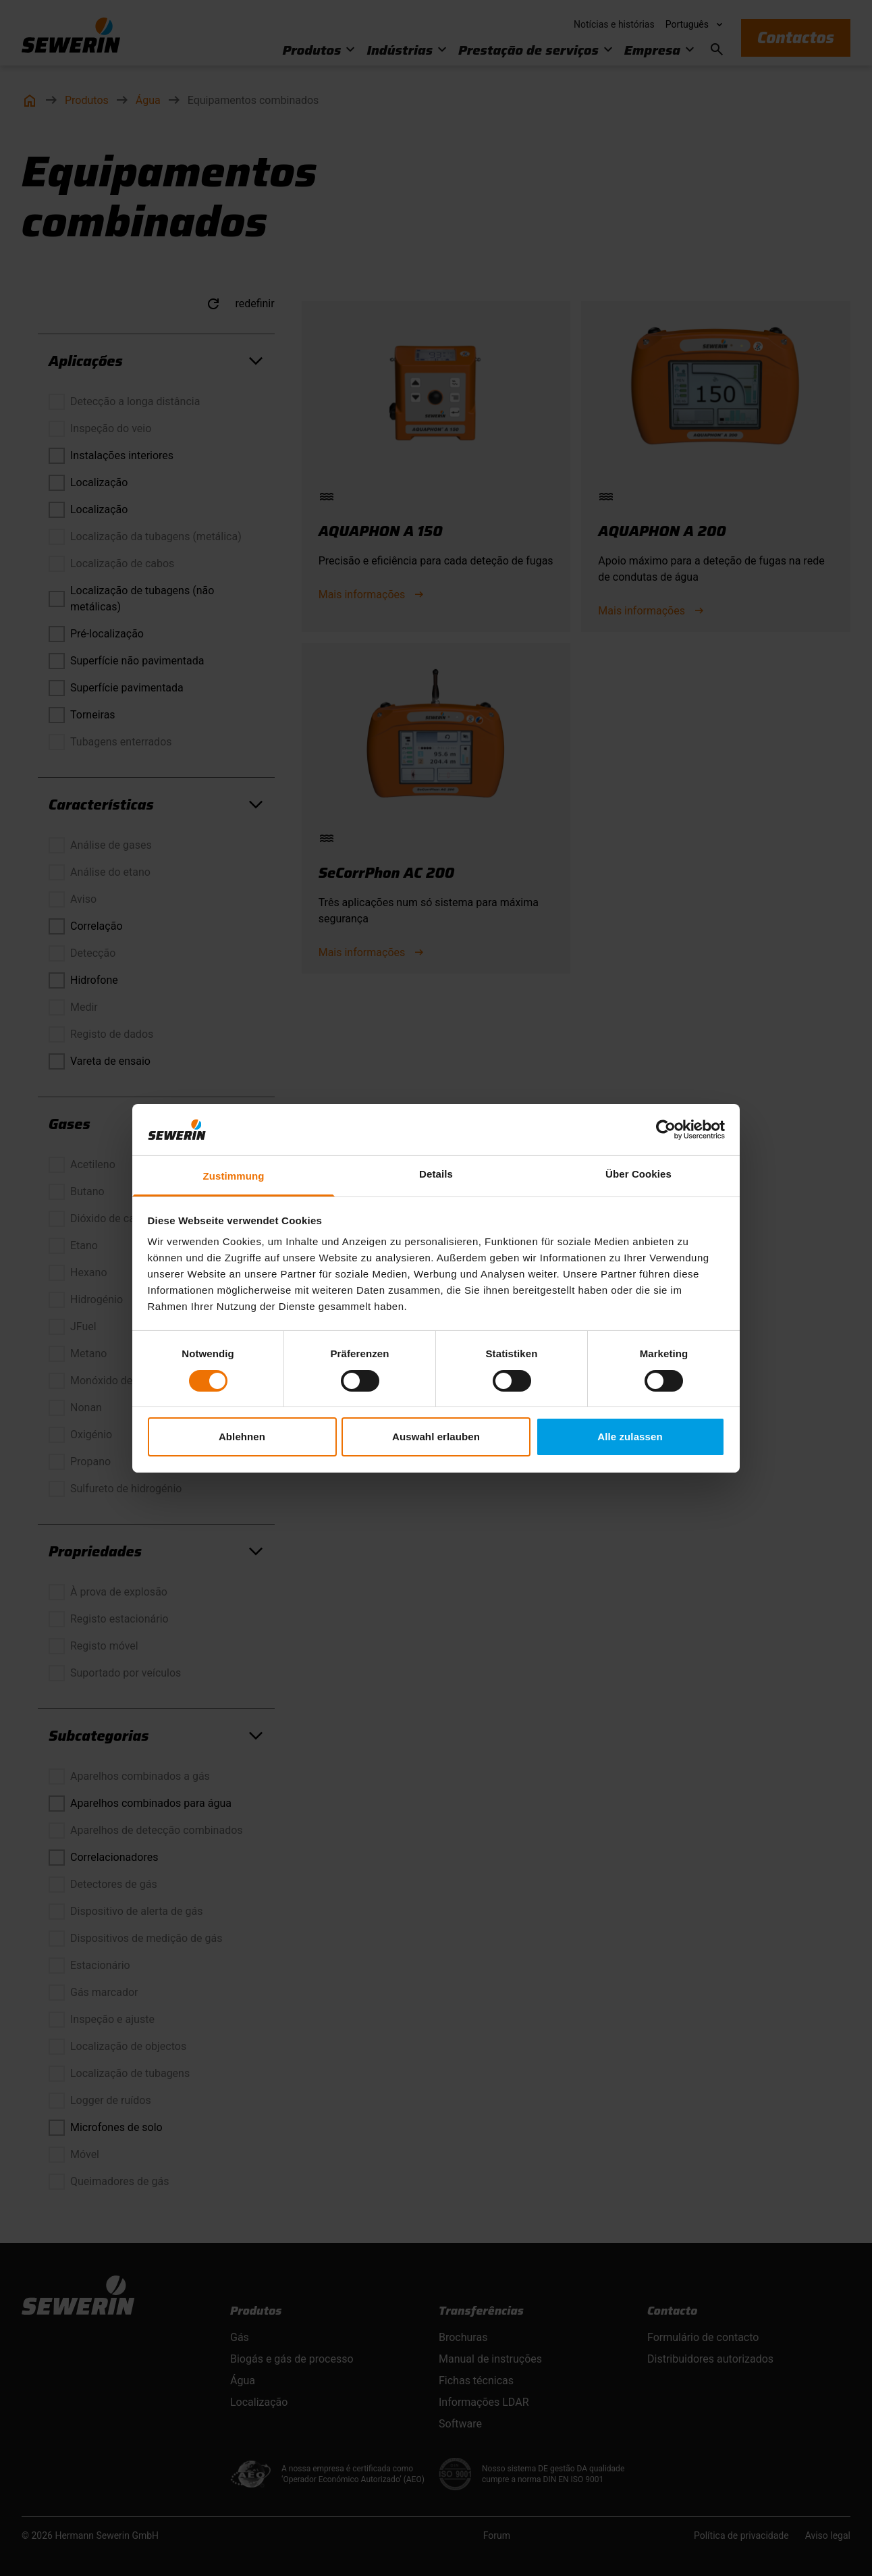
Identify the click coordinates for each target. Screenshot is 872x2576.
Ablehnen (242, 1436)
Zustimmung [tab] (234, 1176)
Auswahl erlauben (436, 1436)
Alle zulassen (629, 1436)
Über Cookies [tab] (638, 1174)
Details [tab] (436, 1174)
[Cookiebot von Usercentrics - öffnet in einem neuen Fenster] (666, 1130)
